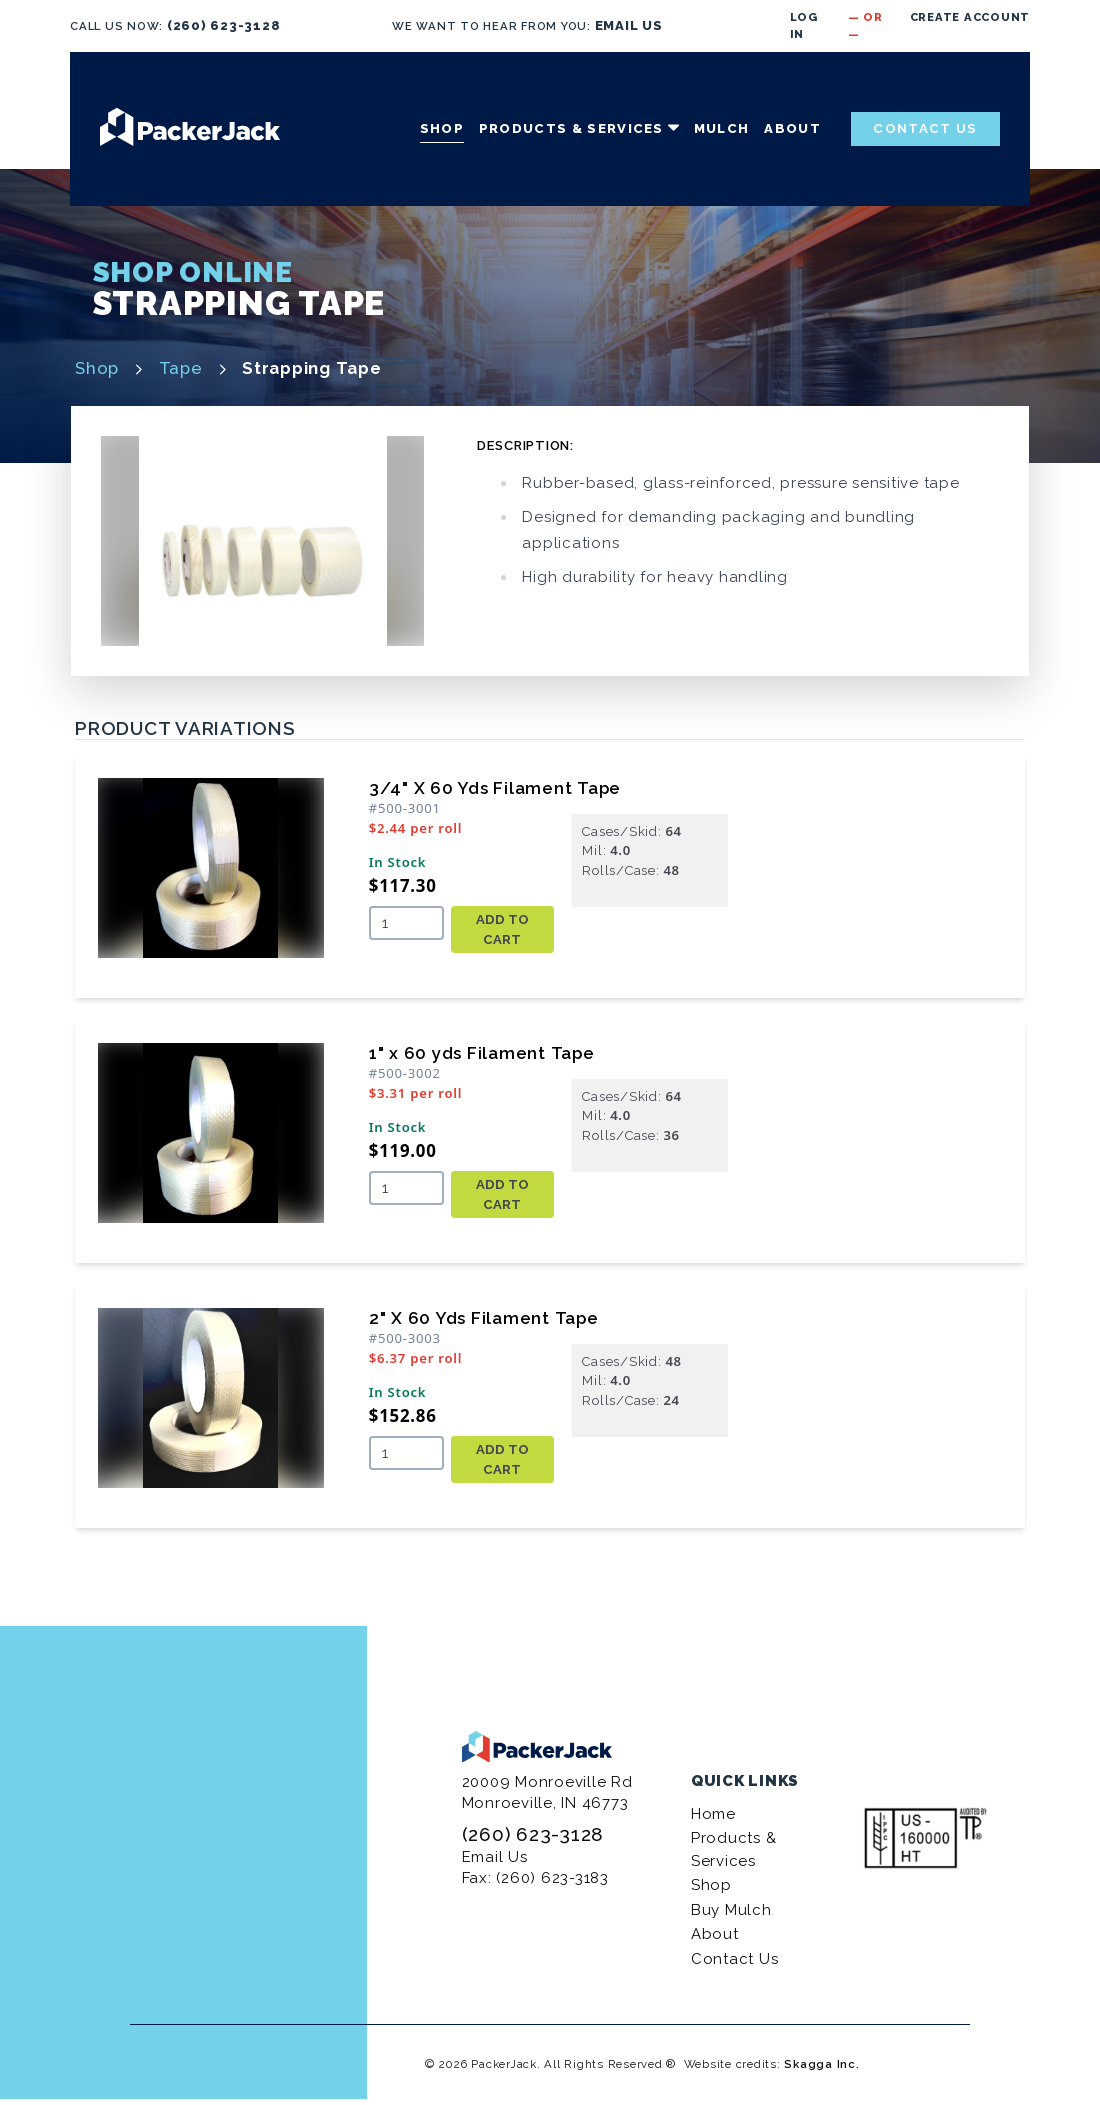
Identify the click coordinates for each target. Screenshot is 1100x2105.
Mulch (722, 128)
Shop (442, 128)
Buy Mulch (731, 1910)
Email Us (495, 1857)
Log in (804, 25)
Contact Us (925, 128)
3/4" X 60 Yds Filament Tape (495, 788)
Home (713, 1814)
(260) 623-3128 (224, 25)
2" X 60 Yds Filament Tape (484, 1318)
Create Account (970, 17)
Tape (181, 368)
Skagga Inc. (821, 2064)
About (792, 128)
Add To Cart (502, 929)
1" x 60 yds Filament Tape (482, 1053)
